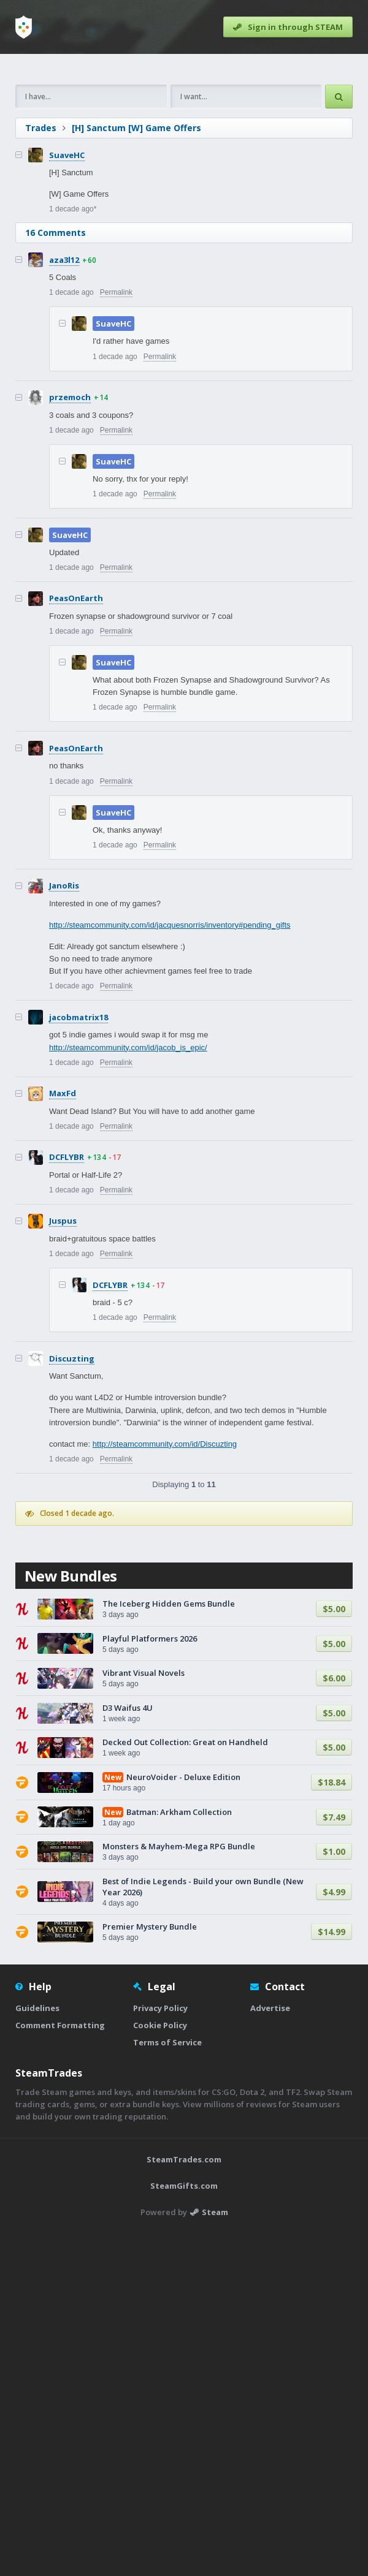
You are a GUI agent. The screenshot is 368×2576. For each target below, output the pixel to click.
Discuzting (71, 1530)
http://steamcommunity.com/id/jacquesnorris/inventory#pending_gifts (170, 1096)
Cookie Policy (160, 2368)
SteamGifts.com (184, 2528)
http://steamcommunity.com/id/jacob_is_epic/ (128, 1219)
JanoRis (64, 1057)
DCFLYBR (66, 1328)
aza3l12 (64, 431)
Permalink (116, 464)
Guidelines (37, 2351)
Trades (40, 299)
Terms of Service (167, 2385)
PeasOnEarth (76, 769)
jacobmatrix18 (78, 1188)
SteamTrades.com (184, 2502)
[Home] (23, 27)
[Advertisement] (184, 155)
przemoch (70, 568)
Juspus (63, 1392)
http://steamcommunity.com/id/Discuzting (165, 1615)
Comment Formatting (60, 2368)
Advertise (270, 2351)
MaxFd (62, 1264)
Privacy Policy (160, 2351)
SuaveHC (67, 326)
